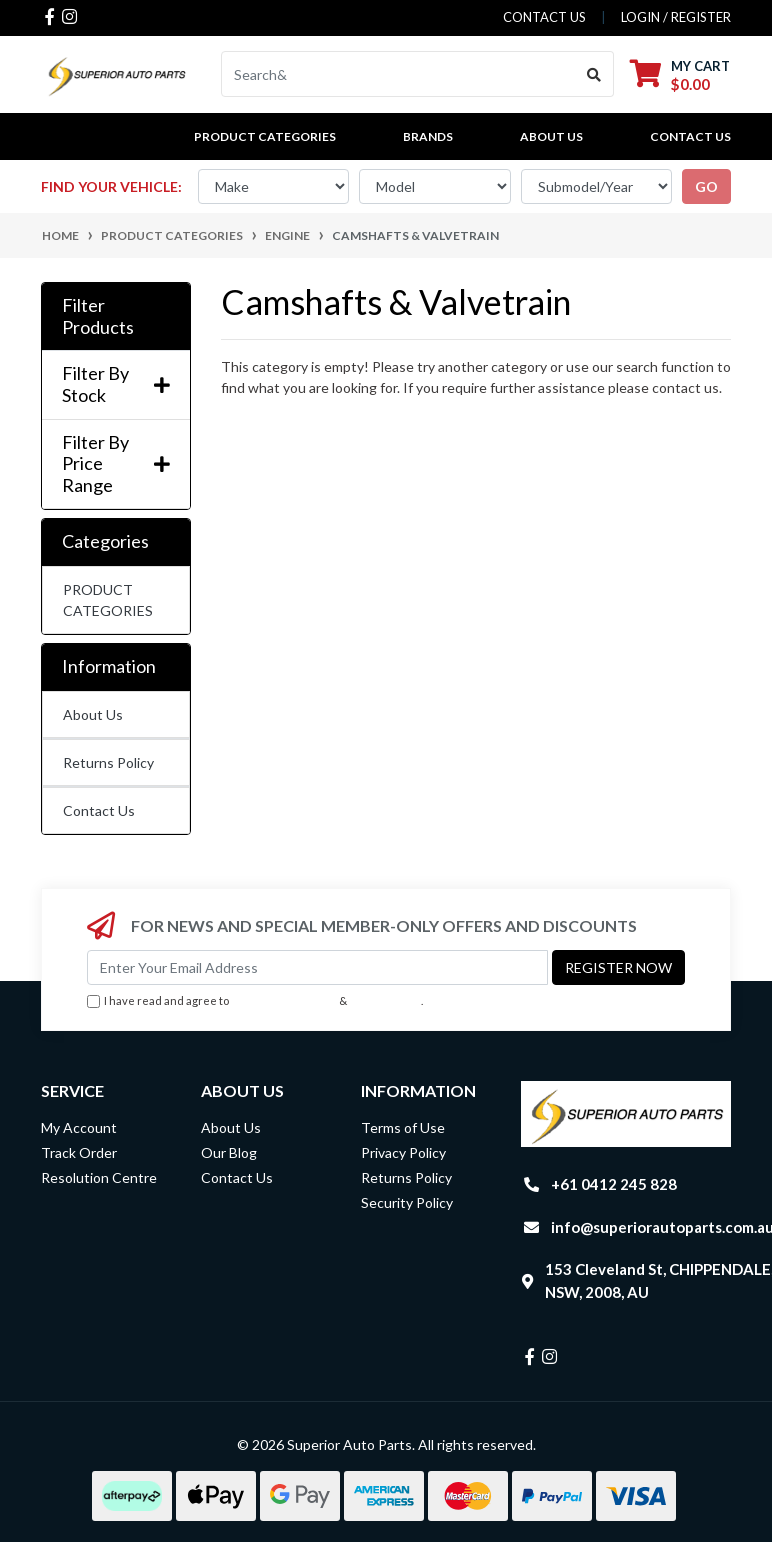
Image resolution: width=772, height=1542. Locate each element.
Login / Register (676, 17)
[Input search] (398, 74)
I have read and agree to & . (255, 1001)
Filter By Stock (116, 384)
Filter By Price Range (116, 464)
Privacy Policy (386, 1000)
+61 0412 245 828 (614, 1184)
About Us (551, 136)
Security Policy (407, 1202)
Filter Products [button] (98, 316)
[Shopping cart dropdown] (680, 74)
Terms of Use (403, 1127)
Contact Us (690, 136)
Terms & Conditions (284, 1000)
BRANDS (428, 136)
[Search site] (594, 74)
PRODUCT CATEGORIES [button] (265, 136)
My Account (79, 1127)
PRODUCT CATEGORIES (108, 600)
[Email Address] (317, 967)
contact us (544, 17)
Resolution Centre (99, 1177)
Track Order (79, 1152)
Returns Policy (108, 762)
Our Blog (229, 1152)
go (706, 186)
